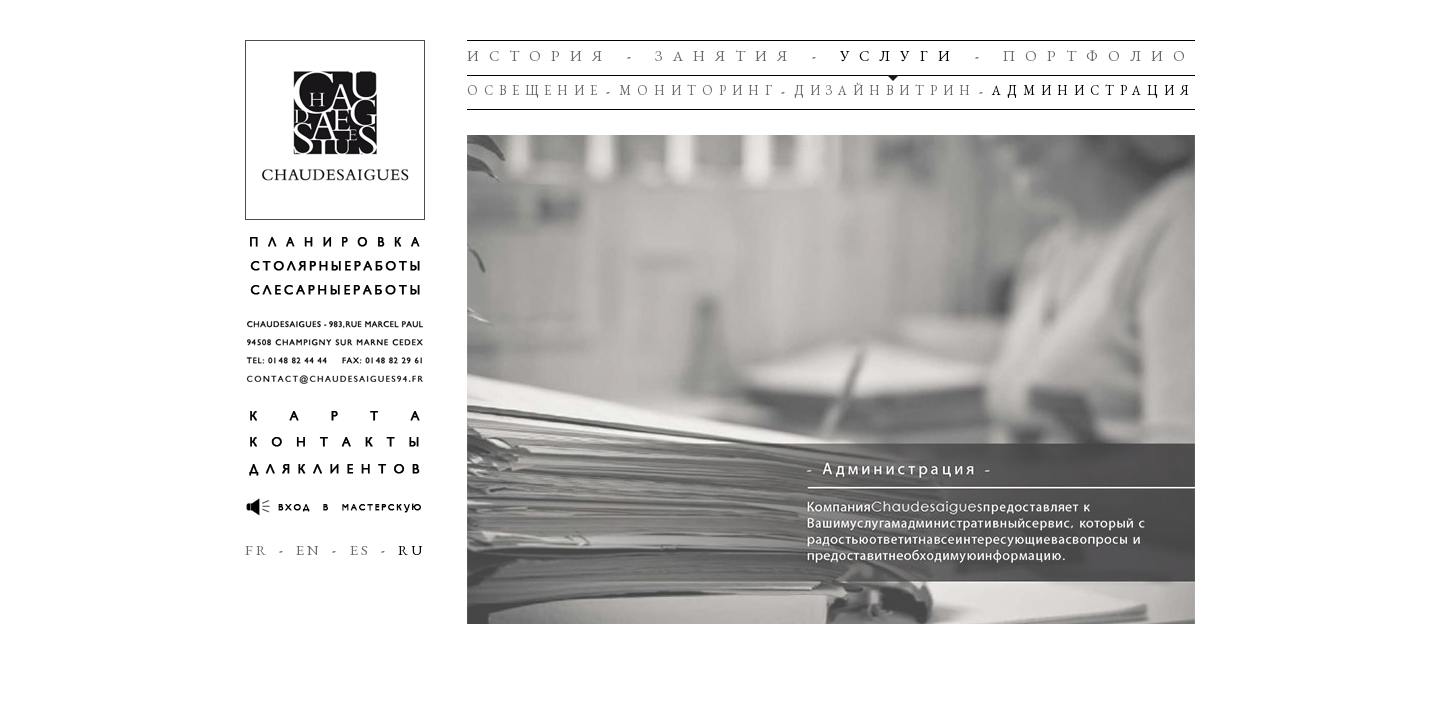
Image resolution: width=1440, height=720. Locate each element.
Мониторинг (698, 90)
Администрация (1093, 90)
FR (257, 549)
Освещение (535, 90)
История (539, 55)
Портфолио (1099, 55)
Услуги (900, 55)
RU (411, 549)
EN (309, 549)
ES (360, 549)
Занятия (726, 55)
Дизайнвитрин (885, 90)
